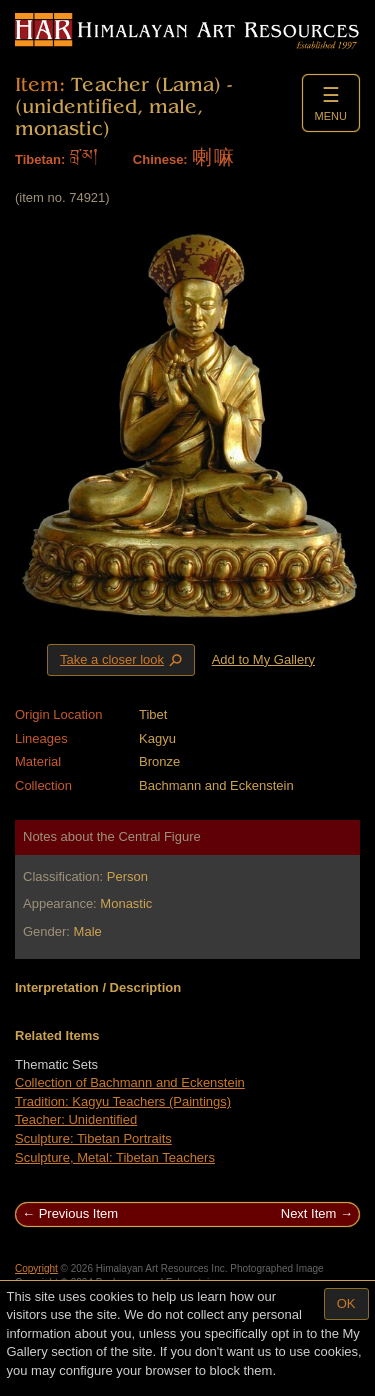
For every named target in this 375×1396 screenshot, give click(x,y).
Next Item (309, 1213)
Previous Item (78, 1213)
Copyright (36, 1268)
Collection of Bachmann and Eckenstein (130, 1082)
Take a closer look (123, 659)
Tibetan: (40, 159)
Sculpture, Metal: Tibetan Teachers (115, 1157)
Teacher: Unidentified (76, 1119)
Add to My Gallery (263, 659)
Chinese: (160, 159)
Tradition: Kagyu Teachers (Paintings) (123, 1101)
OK (346, 1303)
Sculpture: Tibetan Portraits (93, 1138)
